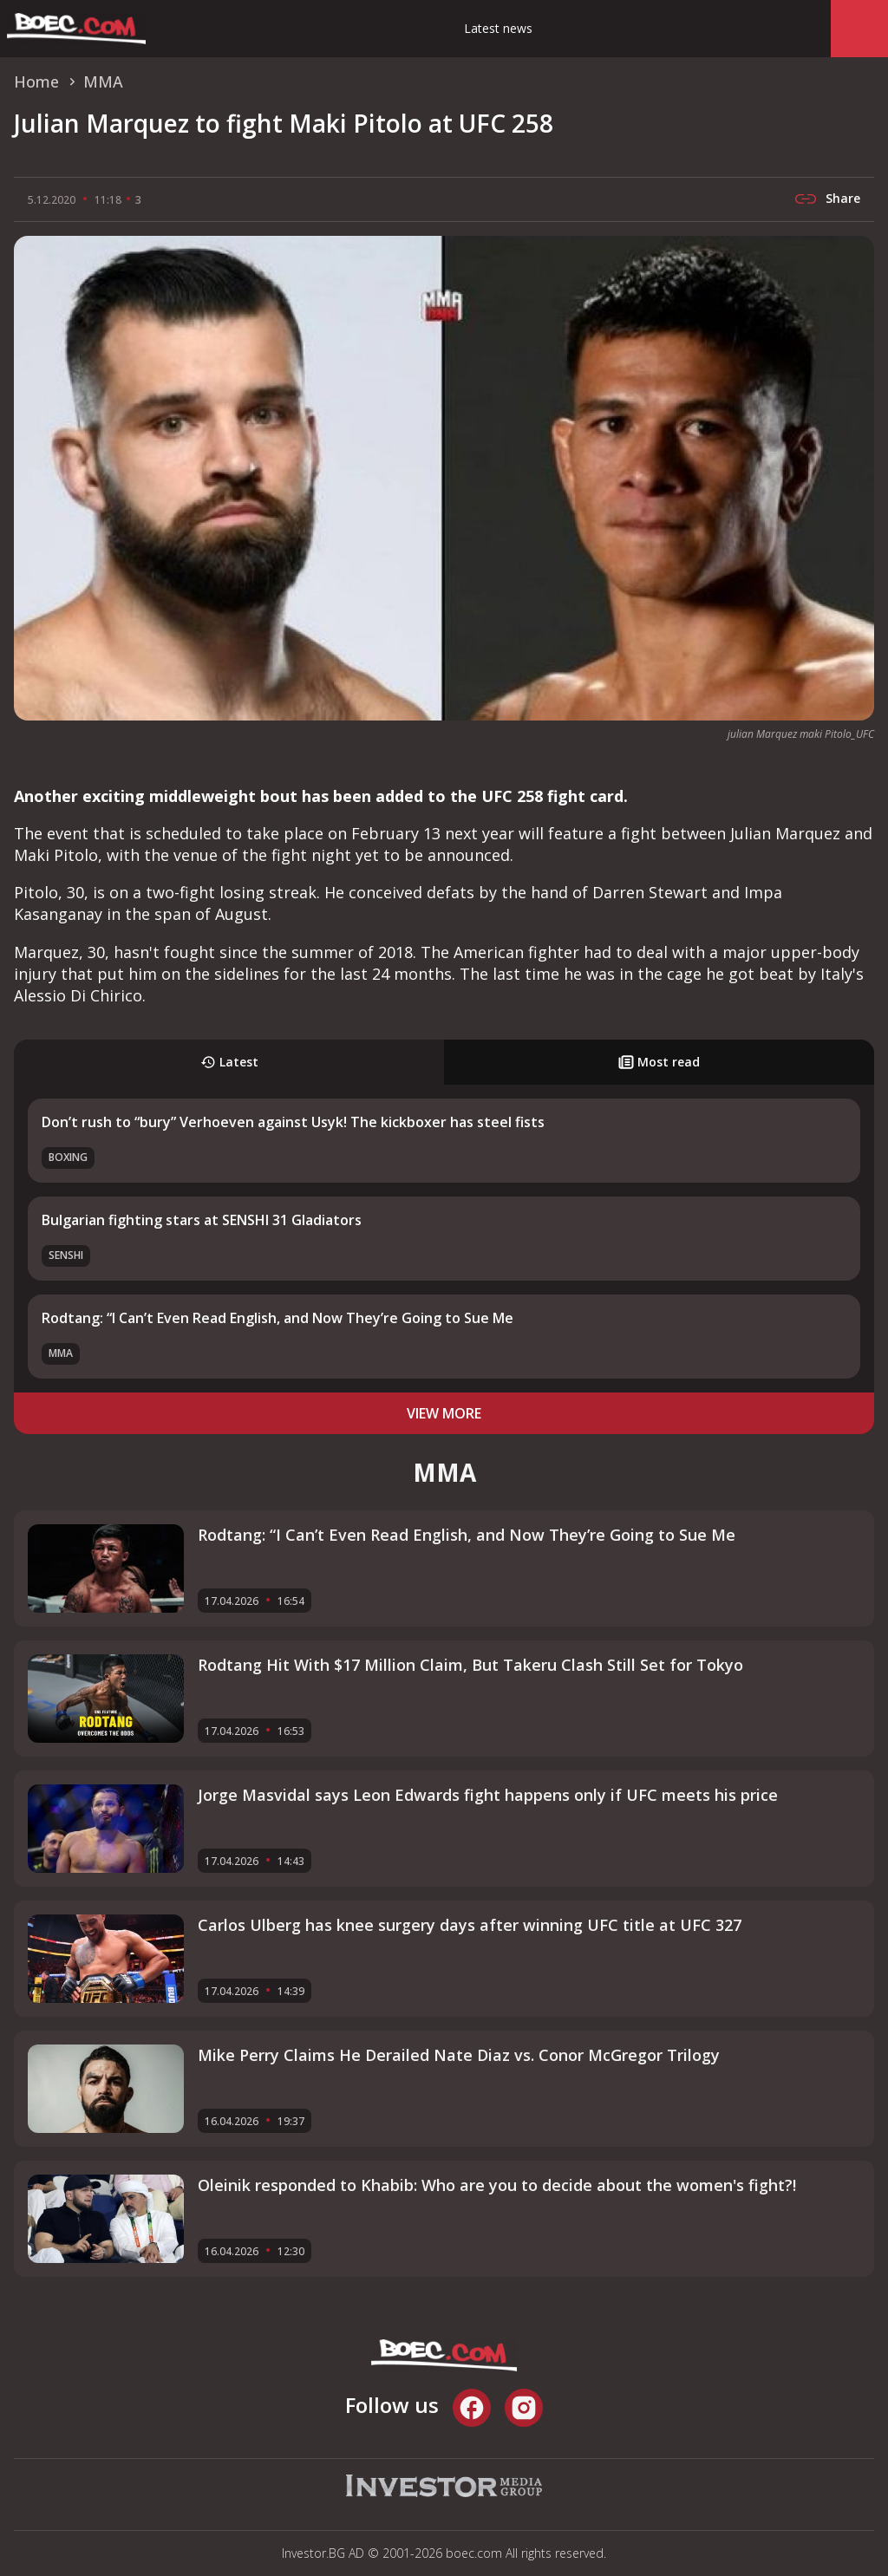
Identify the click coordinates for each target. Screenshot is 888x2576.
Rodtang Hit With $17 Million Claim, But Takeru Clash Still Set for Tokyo (470, 1664)
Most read (659, 1061)
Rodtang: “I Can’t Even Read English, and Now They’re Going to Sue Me (277, 1317)
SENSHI (66, 1255)
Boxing (68, 1157)
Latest (229, 1061)
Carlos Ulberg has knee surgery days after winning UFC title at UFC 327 (469, 1924)
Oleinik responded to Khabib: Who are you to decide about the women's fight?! (497, 2185)
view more (444, 1413)
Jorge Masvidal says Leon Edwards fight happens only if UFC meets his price (488, 1794)
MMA (61, 1353)
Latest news (498, 28)
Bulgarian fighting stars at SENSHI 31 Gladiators (202, 1219)
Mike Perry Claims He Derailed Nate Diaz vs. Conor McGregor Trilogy (459, 2054)
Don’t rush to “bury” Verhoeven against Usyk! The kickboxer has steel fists (293, 1121)
